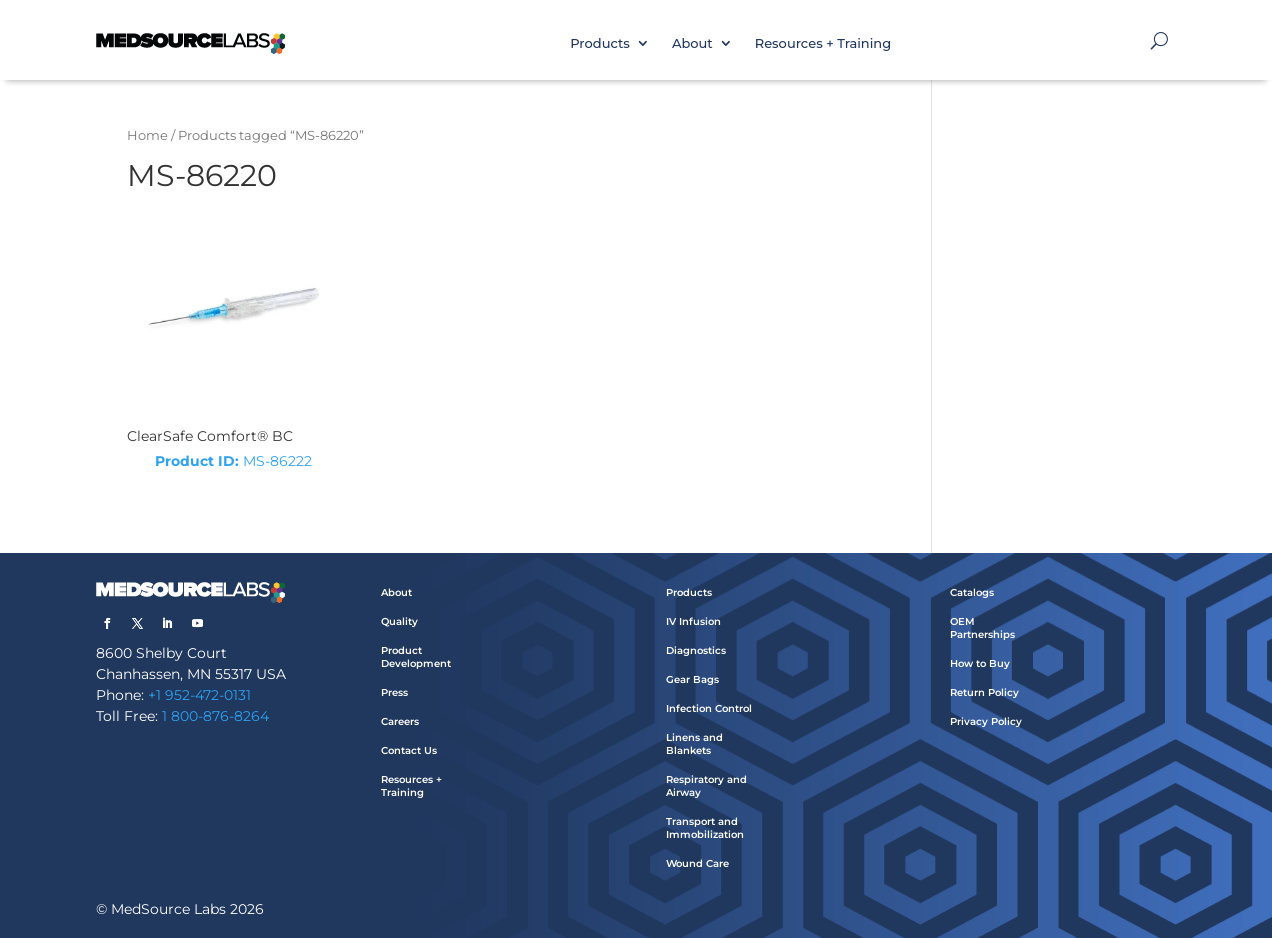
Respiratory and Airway (706, 786)
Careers (400, 721)
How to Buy (980, 663)
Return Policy (984, 692)
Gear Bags (692, 679)
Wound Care (697, 863)
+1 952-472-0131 (199, 695)
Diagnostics (696, 650)
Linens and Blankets (694, 744)
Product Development (416, 657)
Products (600, 43)
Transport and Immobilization (705, 828)
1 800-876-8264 (215, 716)
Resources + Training (823, 43)
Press (394, 692)
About (692, 43)
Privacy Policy (986, 721)
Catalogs (972, 592)
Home (147, 135)
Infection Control (709, 708)
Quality (399, 621)
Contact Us (409, 750)
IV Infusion (693, 621)
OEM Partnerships (982, 628)
